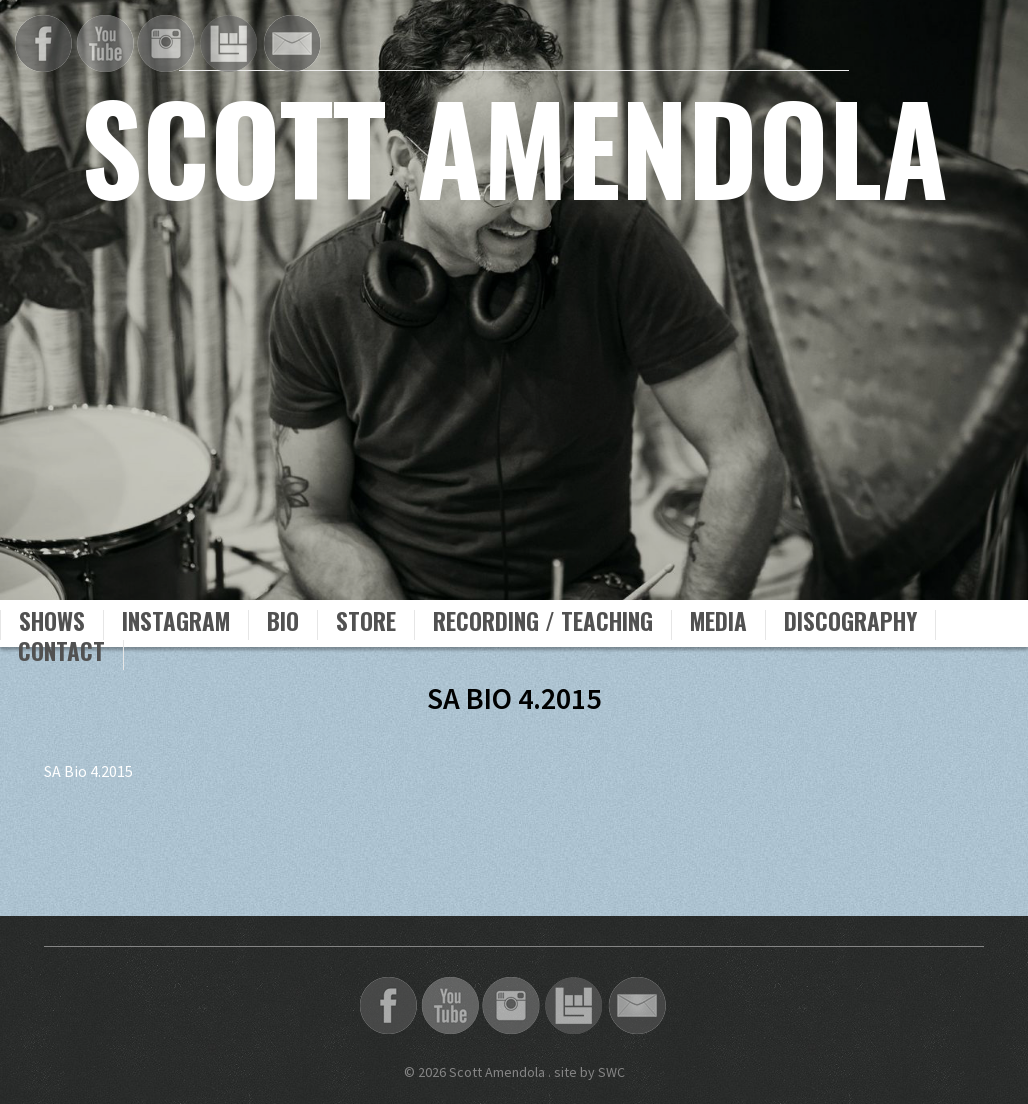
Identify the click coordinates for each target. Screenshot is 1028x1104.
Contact (61, 654)
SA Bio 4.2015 (88, 771)
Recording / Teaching (543, 624)
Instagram (176, 624)
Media (718, 624)
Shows (52, 624)
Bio (283, 624)
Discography (850, 624)
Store (366, 624)
